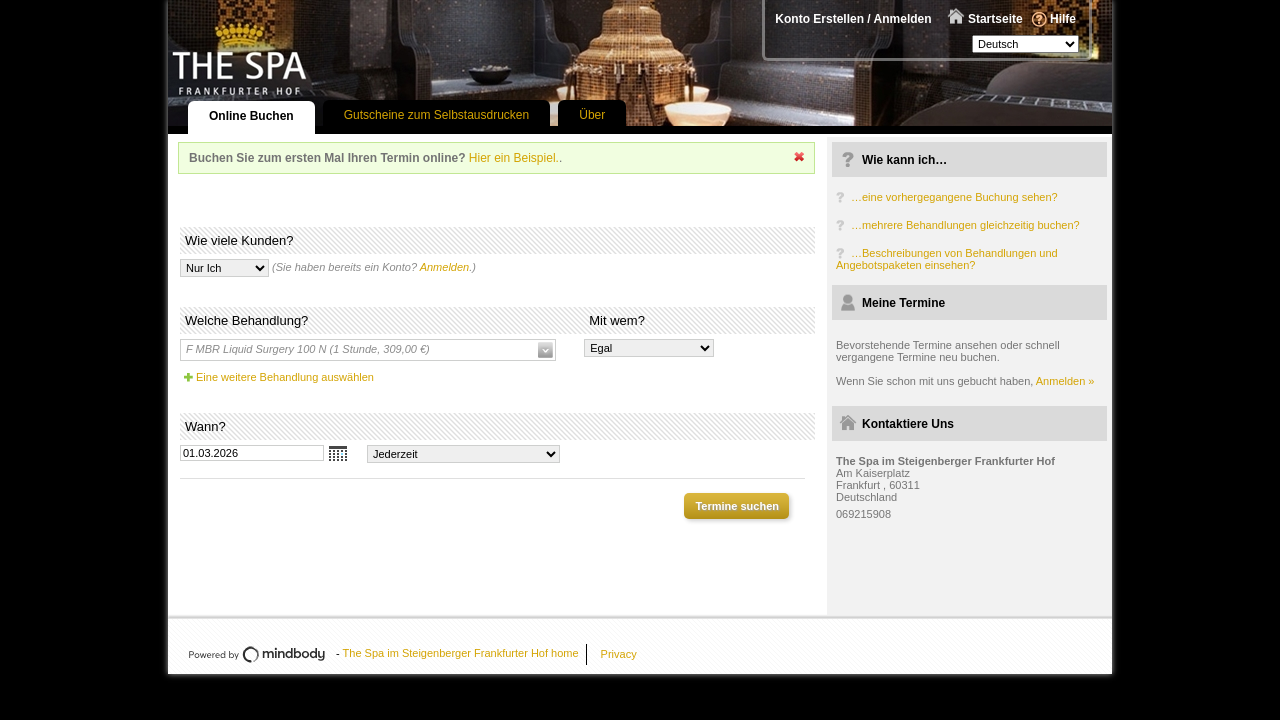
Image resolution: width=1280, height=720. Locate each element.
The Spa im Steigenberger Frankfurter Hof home (461, 653)
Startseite (995, 19)
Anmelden (445, 267)
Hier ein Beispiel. (514, 158)
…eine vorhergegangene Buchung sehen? (954, 197)
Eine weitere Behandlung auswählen (285, 377)
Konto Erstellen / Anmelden (853, 19)
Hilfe (1063, 19)
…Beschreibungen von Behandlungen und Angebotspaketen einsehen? (947, 259)
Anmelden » (1065, 381)
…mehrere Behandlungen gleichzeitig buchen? (965, 225)
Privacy (619, 654)
